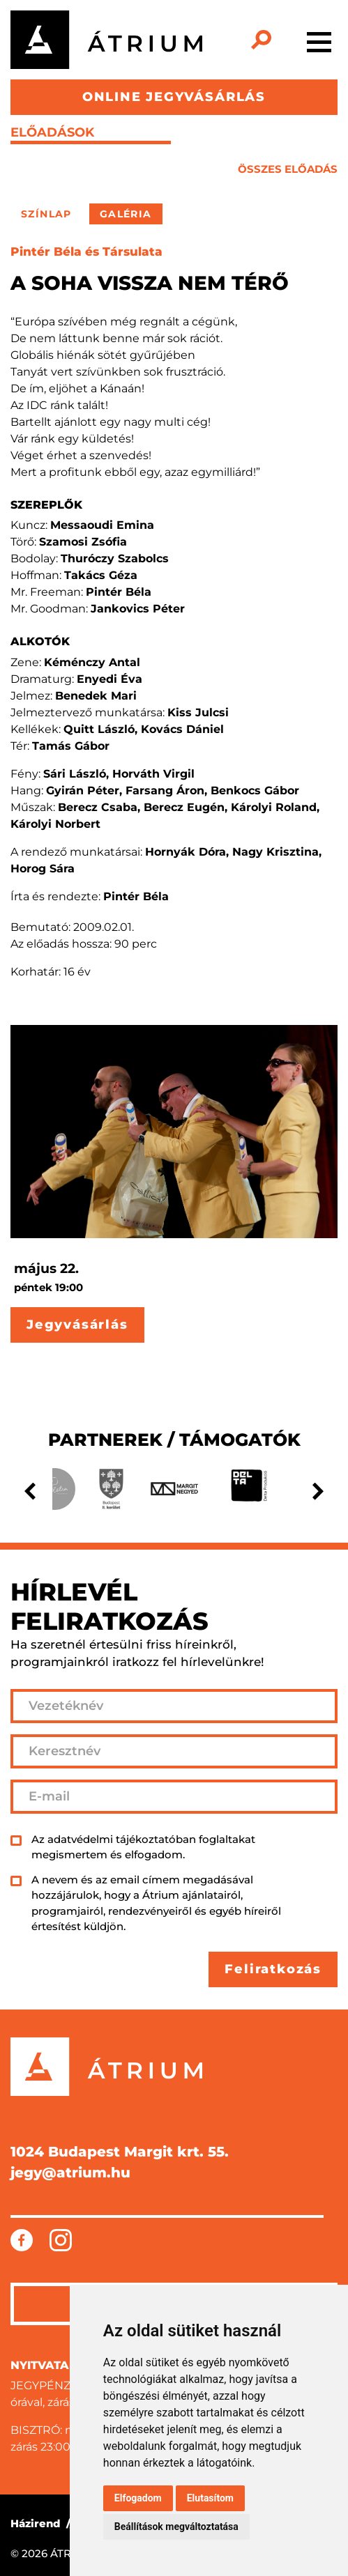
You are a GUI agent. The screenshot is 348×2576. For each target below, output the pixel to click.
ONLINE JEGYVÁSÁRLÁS (174, 97)
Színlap (46, 214)
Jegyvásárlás (77, 1324)
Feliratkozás (273, 1969)
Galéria (126, 214)
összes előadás (288, 169)
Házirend (35, 2523)
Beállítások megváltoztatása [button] (176, 2526)
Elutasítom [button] (210, 2498)
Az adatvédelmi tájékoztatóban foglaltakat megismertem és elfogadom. (143, 1847)
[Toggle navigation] (319, 40)
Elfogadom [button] (138, 2498)
